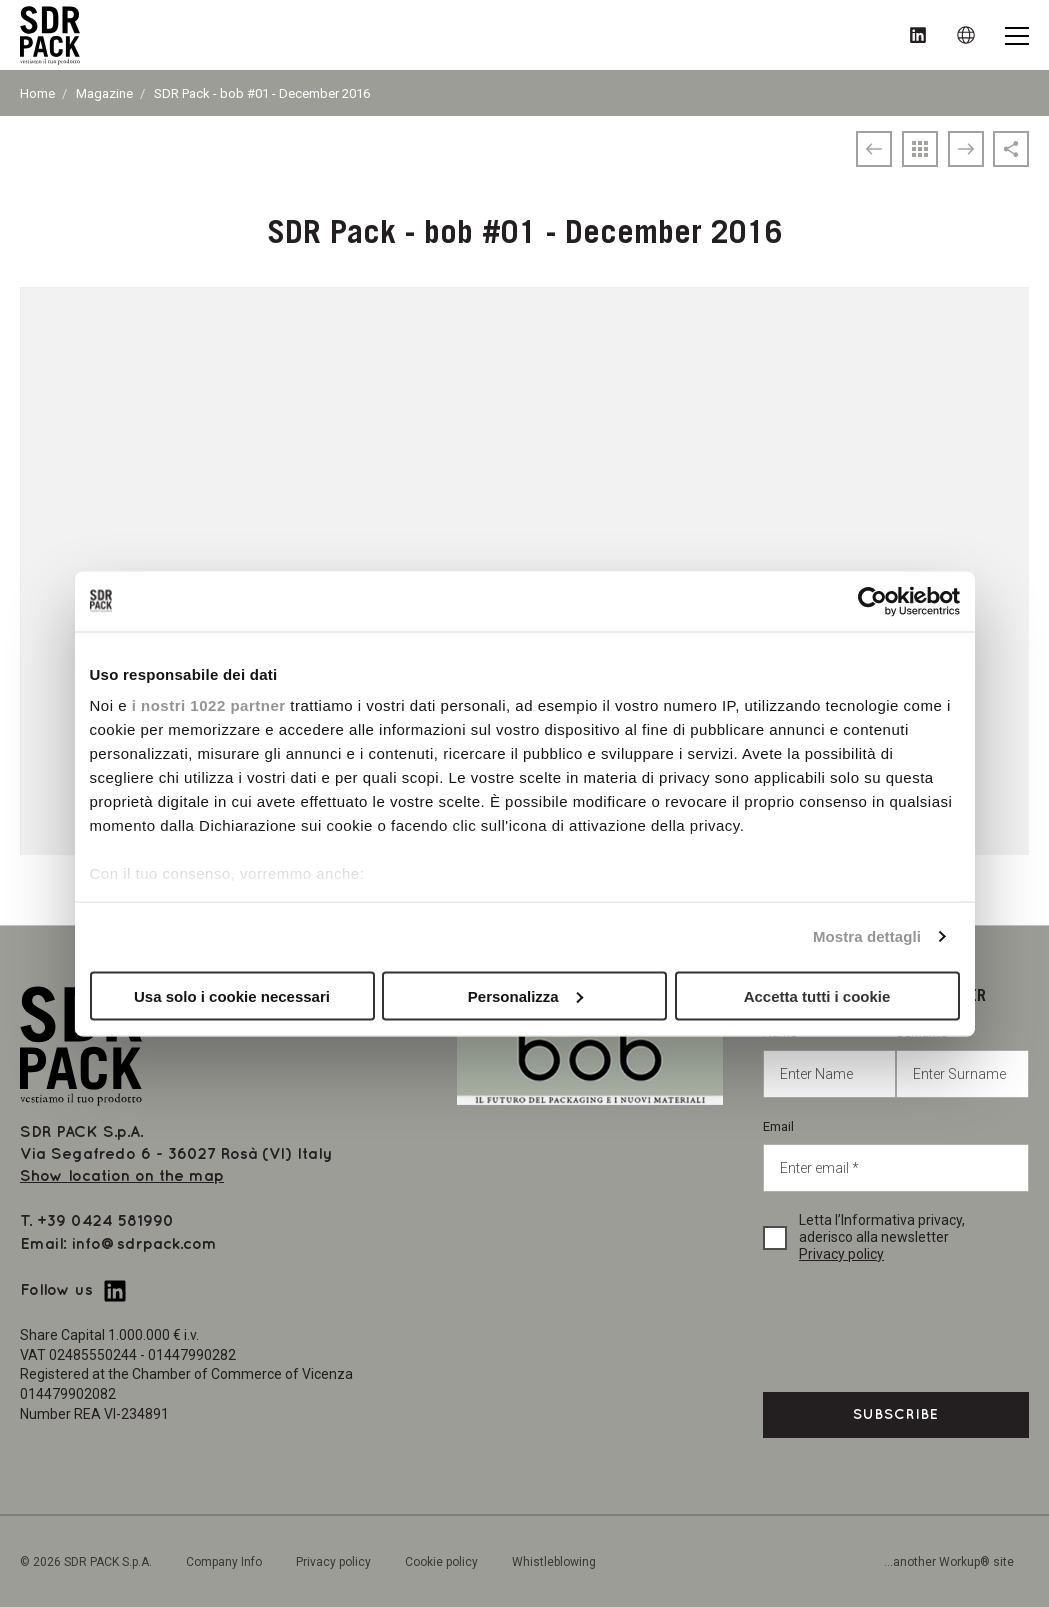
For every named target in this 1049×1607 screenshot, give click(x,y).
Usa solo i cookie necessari (232, 995)
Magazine (104, 93)
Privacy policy (841, 1254)
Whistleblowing (554, 1562)
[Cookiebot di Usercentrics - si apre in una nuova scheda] (872, 601)
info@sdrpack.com (144, 1244)
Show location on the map (122, 1176)
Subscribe (896, 1414)
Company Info (224, 1562)
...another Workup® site (949, 1562)
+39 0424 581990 (105, 1221)
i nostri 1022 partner (209, 705)
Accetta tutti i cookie (817, 995)
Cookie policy (441, 1562)
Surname (962, 1061)
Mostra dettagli (867, 936)
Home (37, 93)
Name (829, 1061)
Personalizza (525, 995)
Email (896, 1155)
